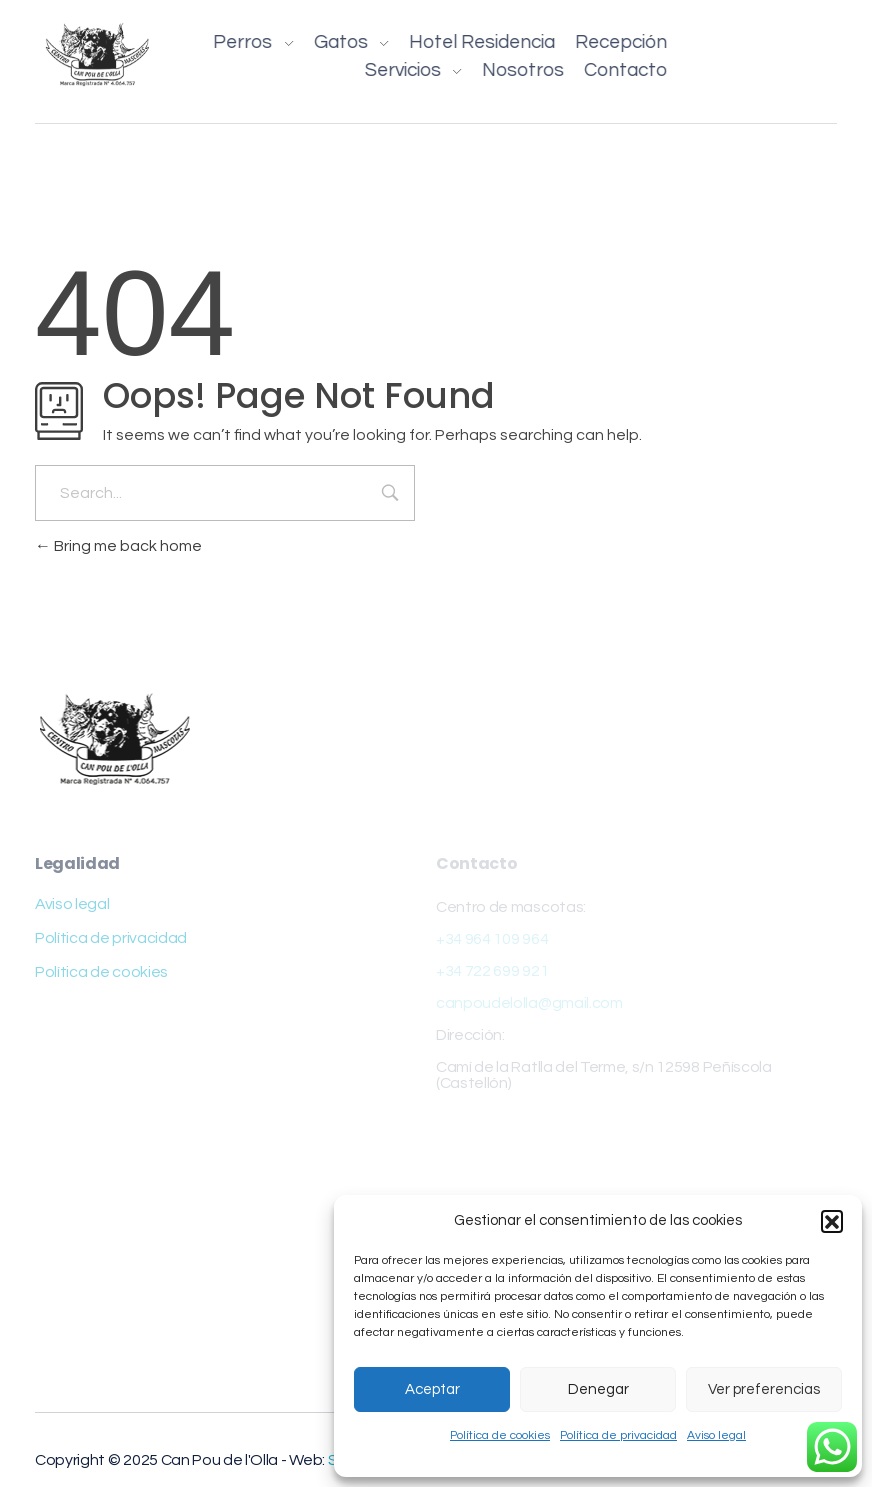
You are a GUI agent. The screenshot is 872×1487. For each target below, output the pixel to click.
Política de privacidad (618, 1435)
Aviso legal (716, 1435)
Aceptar (432, 1389)
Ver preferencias (764, 1389)
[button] (832, 1221)
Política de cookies (500, 1435)
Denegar (598, 1389)
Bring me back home (118, 546)
